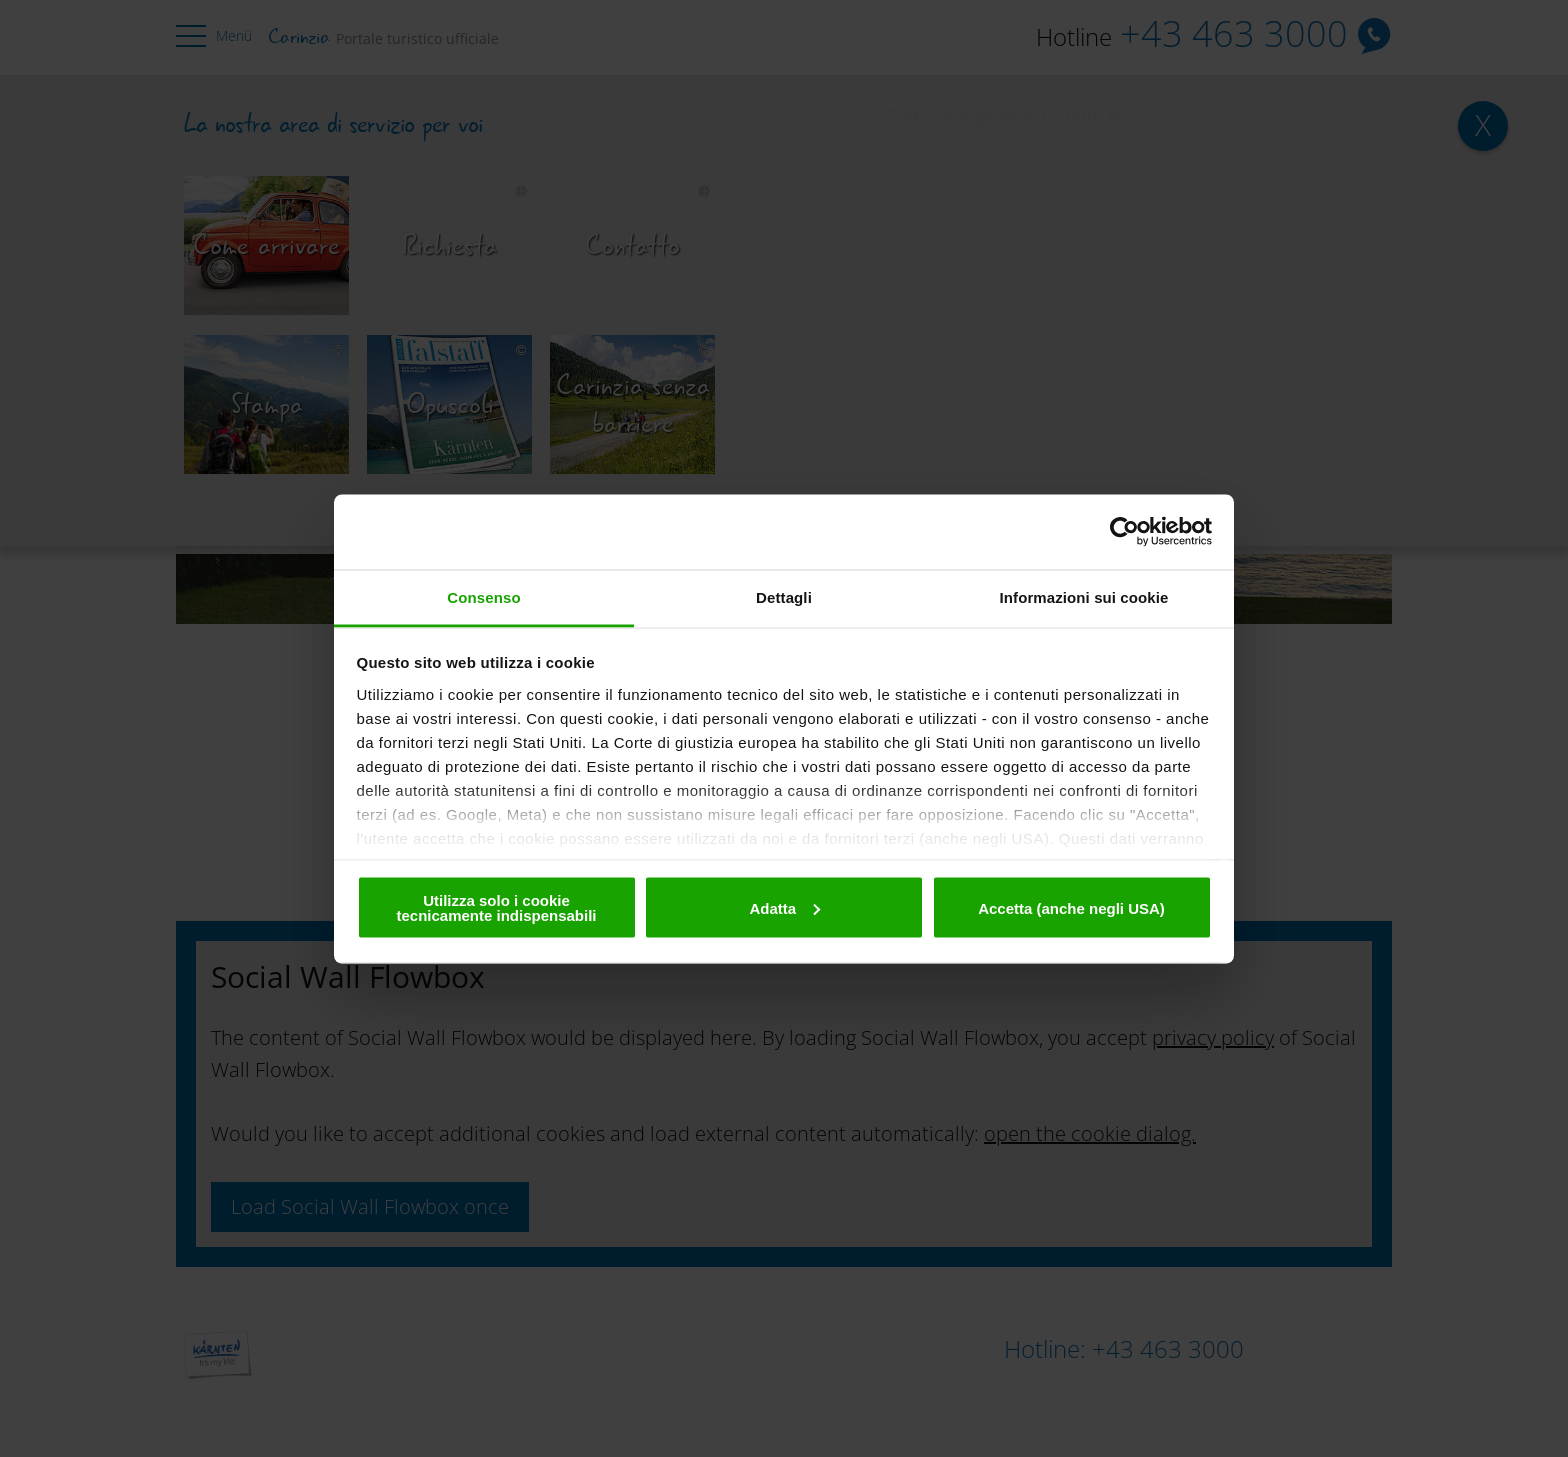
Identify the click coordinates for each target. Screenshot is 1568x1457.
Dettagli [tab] (784, 596)
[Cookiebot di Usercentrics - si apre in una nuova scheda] (1124, 532)
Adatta (784, 907)
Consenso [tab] (483, 596)
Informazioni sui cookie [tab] (1084, 596)
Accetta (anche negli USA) (1071, 907)
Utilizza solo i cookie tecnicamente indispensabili (496, 908)
